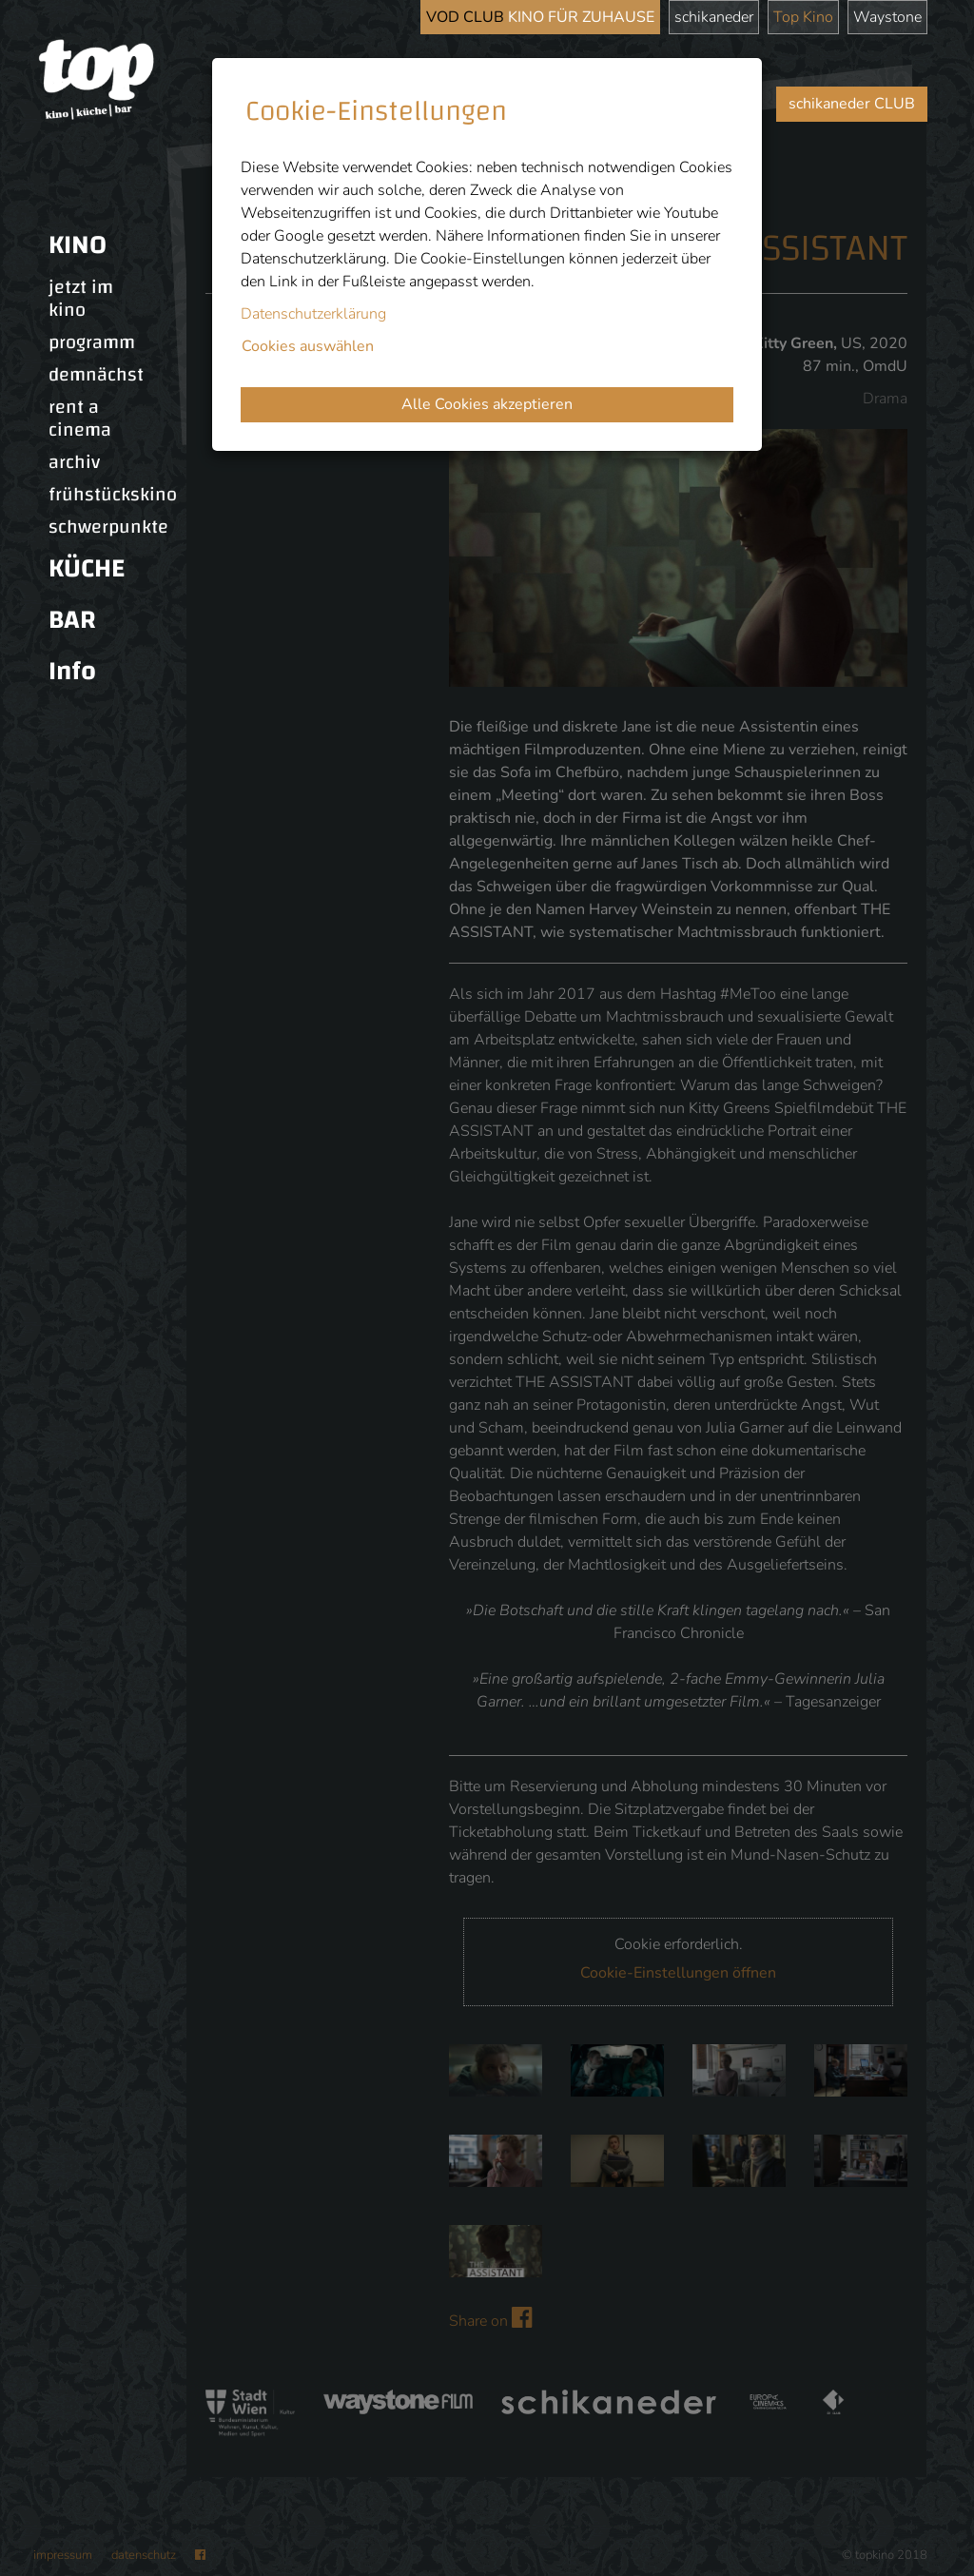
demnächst (96, 375)
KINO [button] (78, 245)
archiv (74, 462)
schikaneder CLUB (852, 103)
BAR (72, 619)
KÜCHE (87, 568)
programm (92, 342)
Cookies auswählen (308, 346)
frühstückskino (113, 494)
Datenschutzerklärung (313, 313)
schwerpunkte (108, 527)
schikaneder (713, 17)
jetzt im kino (81, 298)
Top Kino (803, 17)
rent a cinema (80, 418)
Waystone (887, 17)
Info (72, 671)
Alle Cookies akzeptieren (487, 404)
